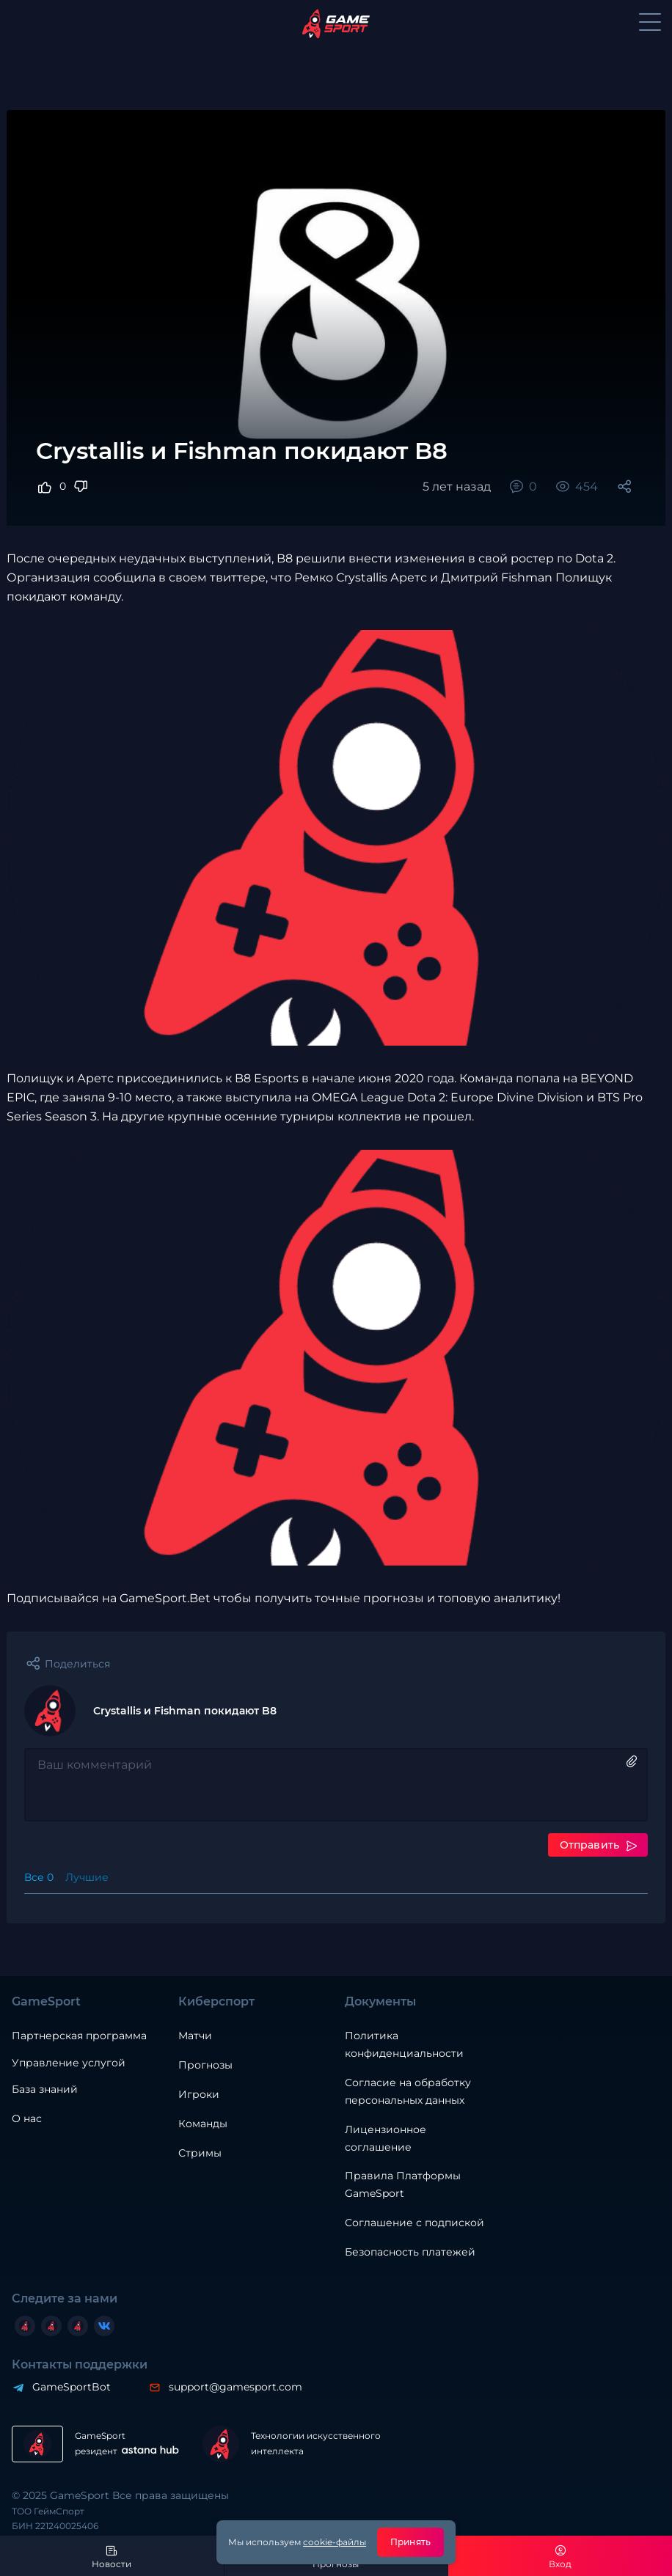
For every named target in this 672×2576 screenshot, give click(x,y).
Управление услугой (68, 2063)
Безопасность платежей (410, 2251)
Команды (202, 2123)
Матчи (195, 2035)
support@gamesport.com (235, 2386)
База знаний (45, 2089)
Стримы (200, 2152)
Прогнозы (205, 2065)
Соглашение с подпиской (414, 2222)
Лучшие (87, 1877)
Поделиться (77, 1663)
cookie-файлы (334, 2541)
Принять (410, 2541)
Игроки (198, 2094)
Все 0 (39, 1877)
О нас (27, 2118)
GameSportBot (71, 2386)
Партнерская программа (79, 2035)
